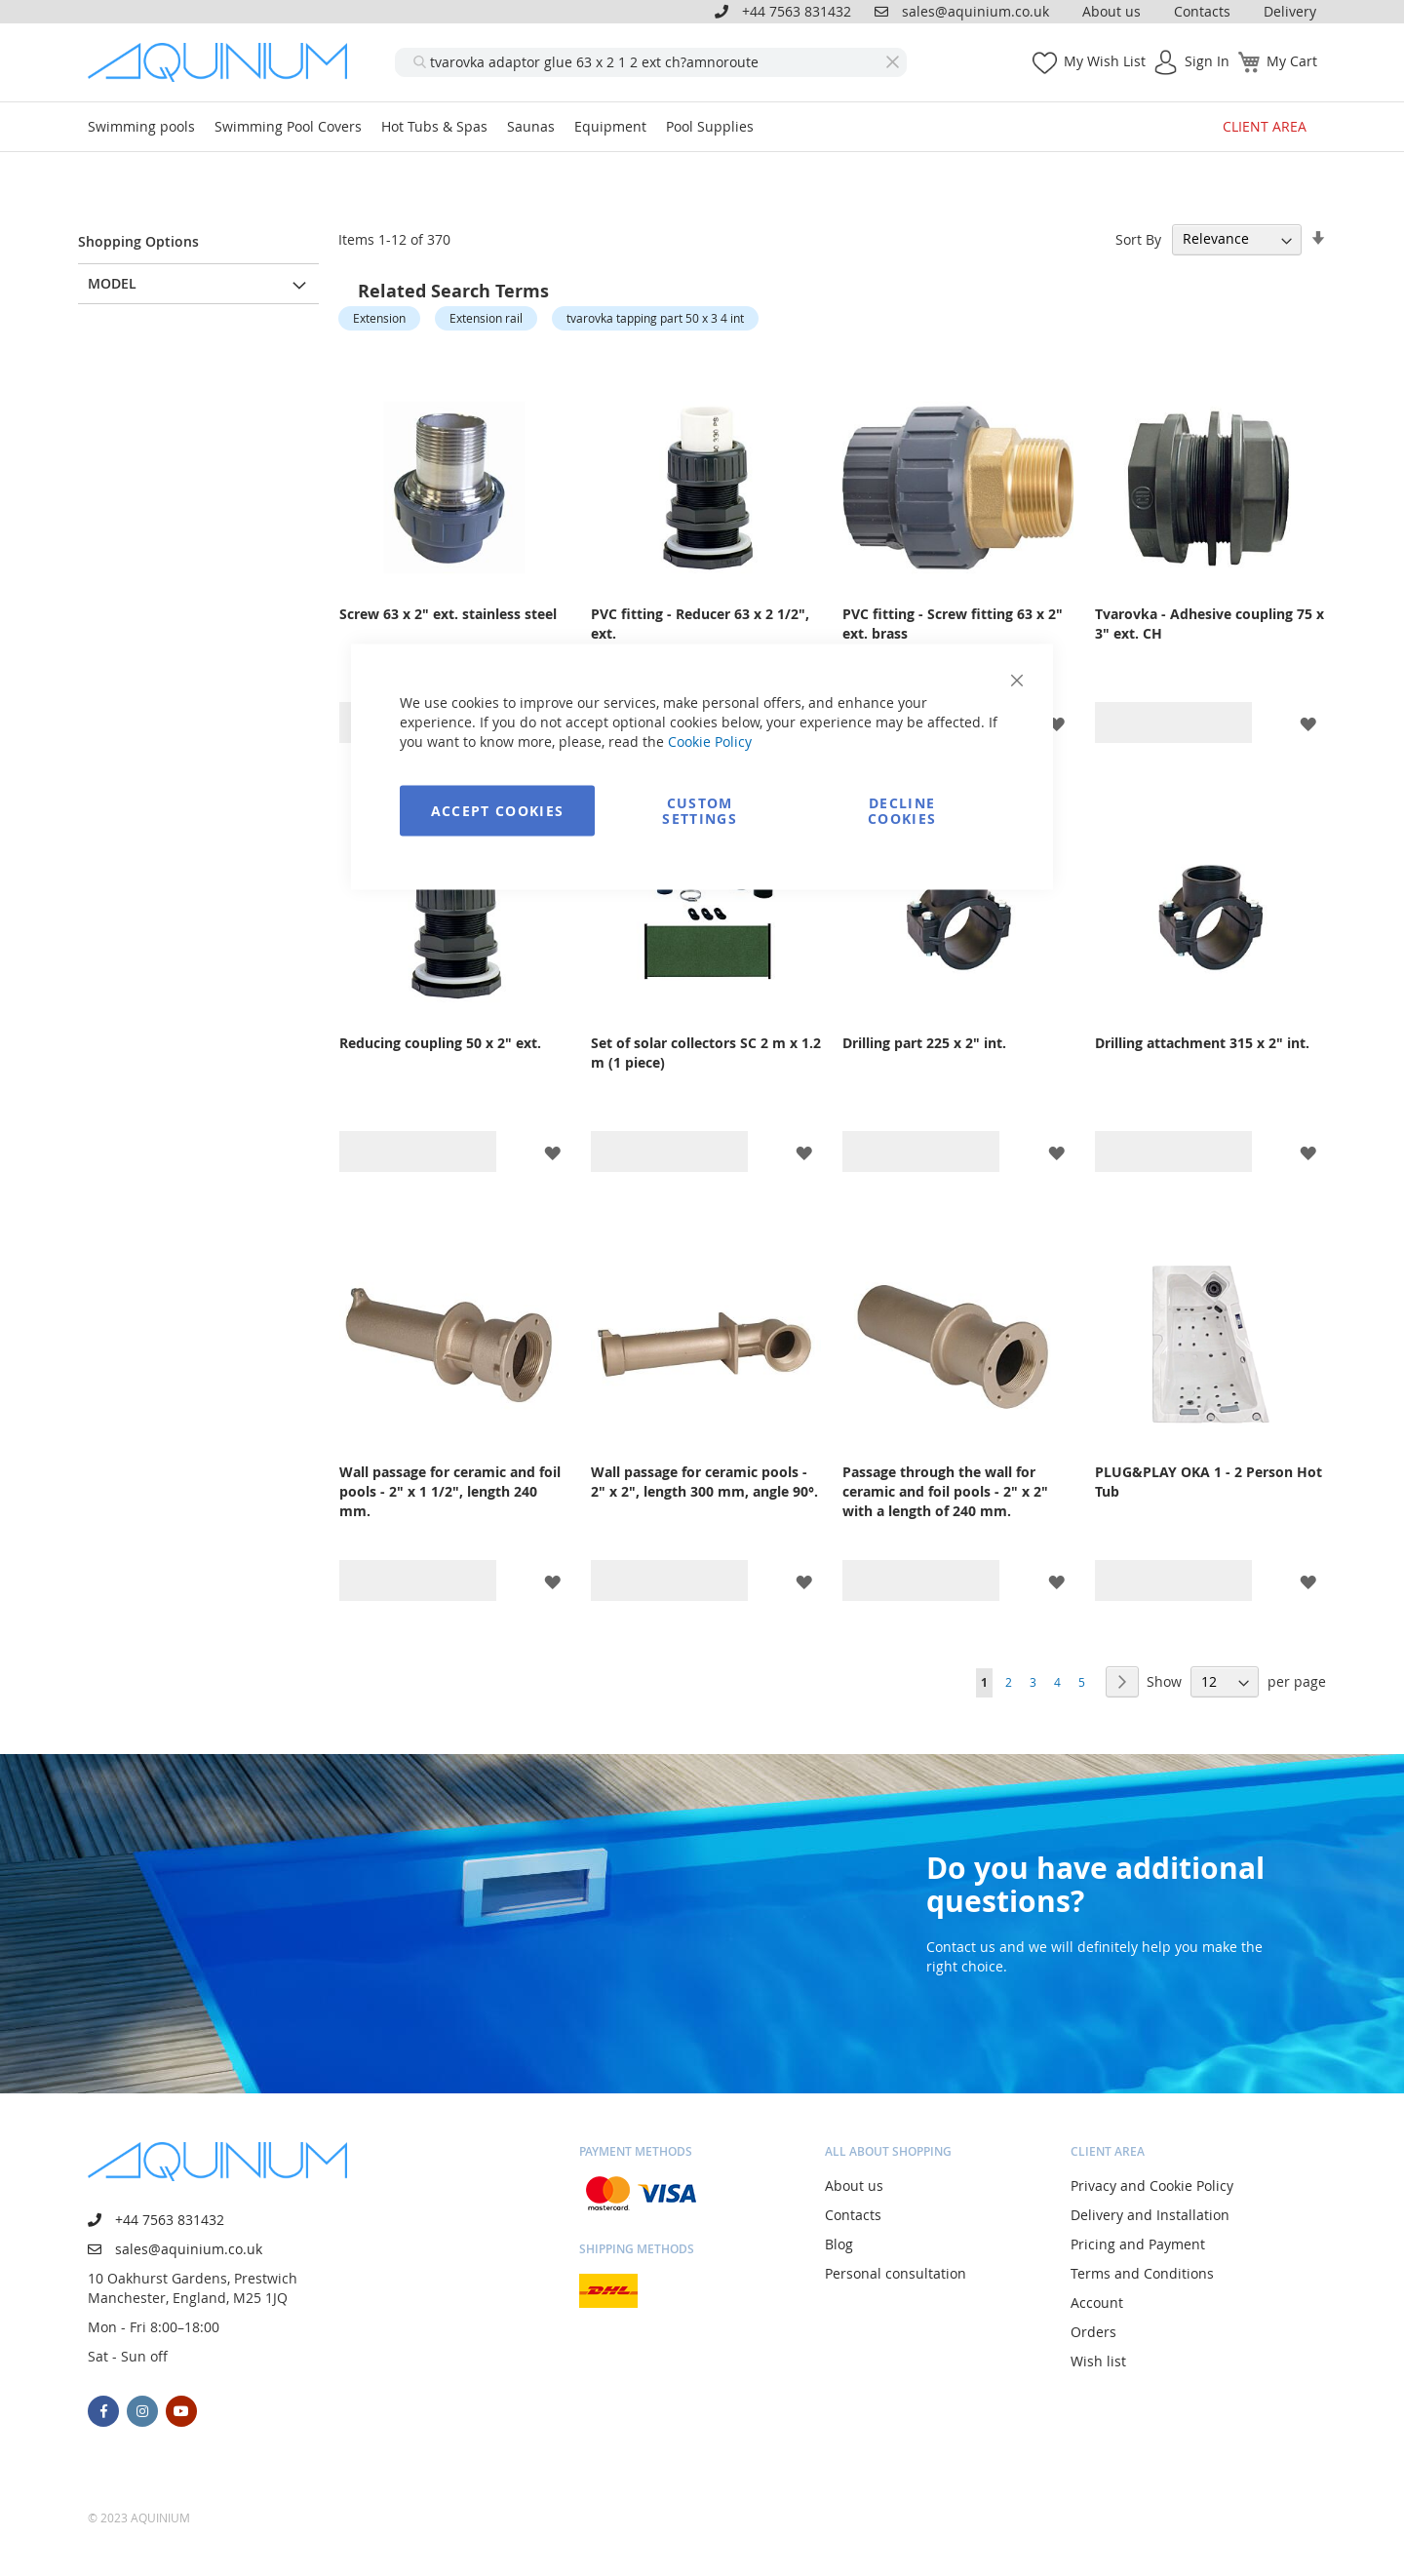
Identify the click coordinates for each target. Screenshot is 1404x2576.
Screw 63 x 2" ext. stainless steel (448, 614)
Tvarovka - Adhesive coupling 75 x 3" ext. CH (1209, 624)
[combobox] (651, 62)
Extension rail (486, 318)
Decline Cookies (902, 811)
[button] (1056, 723)
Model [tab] (112, 283)
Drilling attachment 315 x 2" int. (1202, 1043)
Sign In (1207, 61)
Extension (379, 318)
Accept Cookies (498, 810)
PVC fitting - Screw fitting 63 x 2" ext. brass (952, 624)
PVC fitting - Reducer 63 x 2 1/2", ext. (700, 624)
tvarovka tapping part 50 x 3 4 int (655, 318)
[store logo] (224, 62)
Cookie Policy (710, 741)
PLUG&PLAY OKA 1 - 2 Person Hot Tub (1208, 1482)
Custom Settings (699, 811)
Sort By (1138, 238)
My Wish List (1105, 61)
